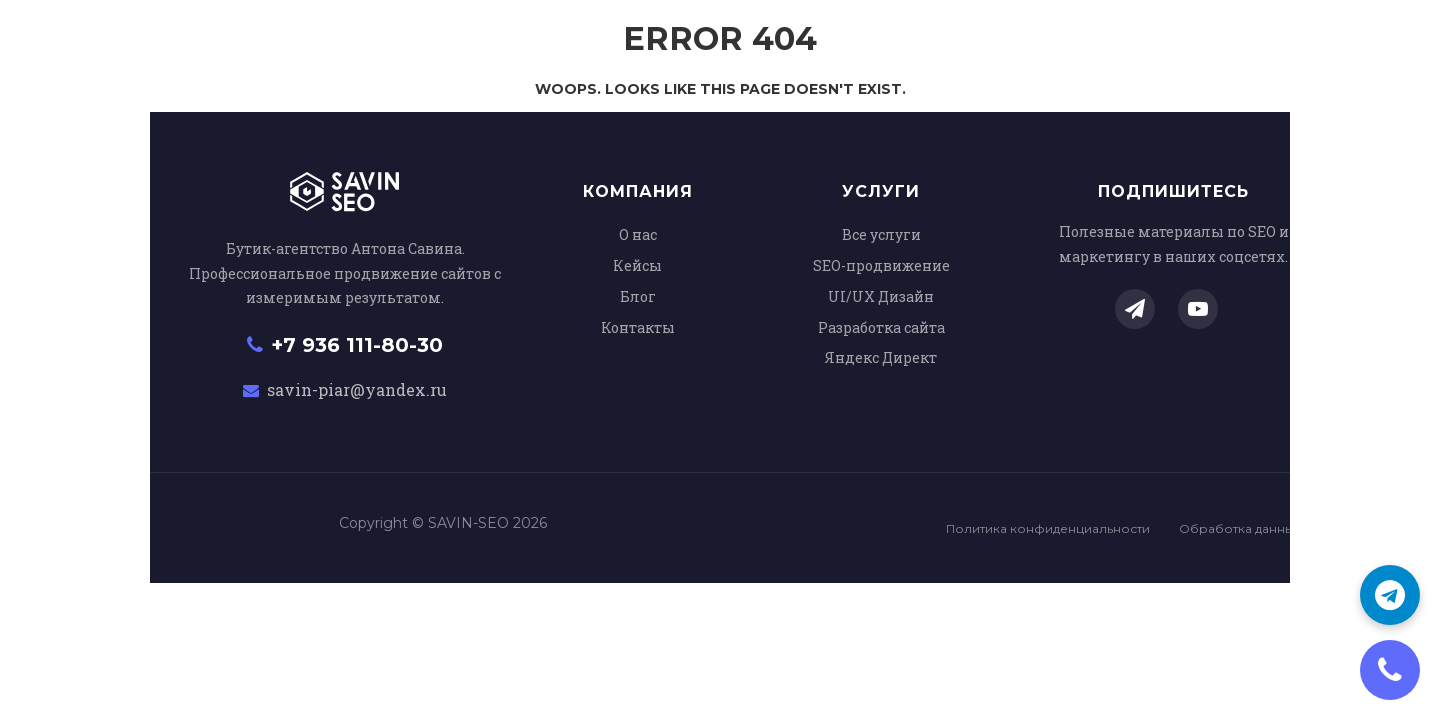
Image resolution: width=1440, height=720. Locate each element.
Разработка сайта (881, 327)
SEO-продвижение (881, 265)
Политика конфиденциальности (1048, 528)
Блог (638, 296)
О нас (638, 234)
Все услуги (881, 234)
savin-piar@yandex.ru (345, 389)
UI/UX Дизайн (881, 296)
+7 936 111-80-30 (345, 345)
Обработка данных (1239, 528)
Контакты (638, 327)
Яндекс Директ (881, 357)
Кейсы (637, 265)
